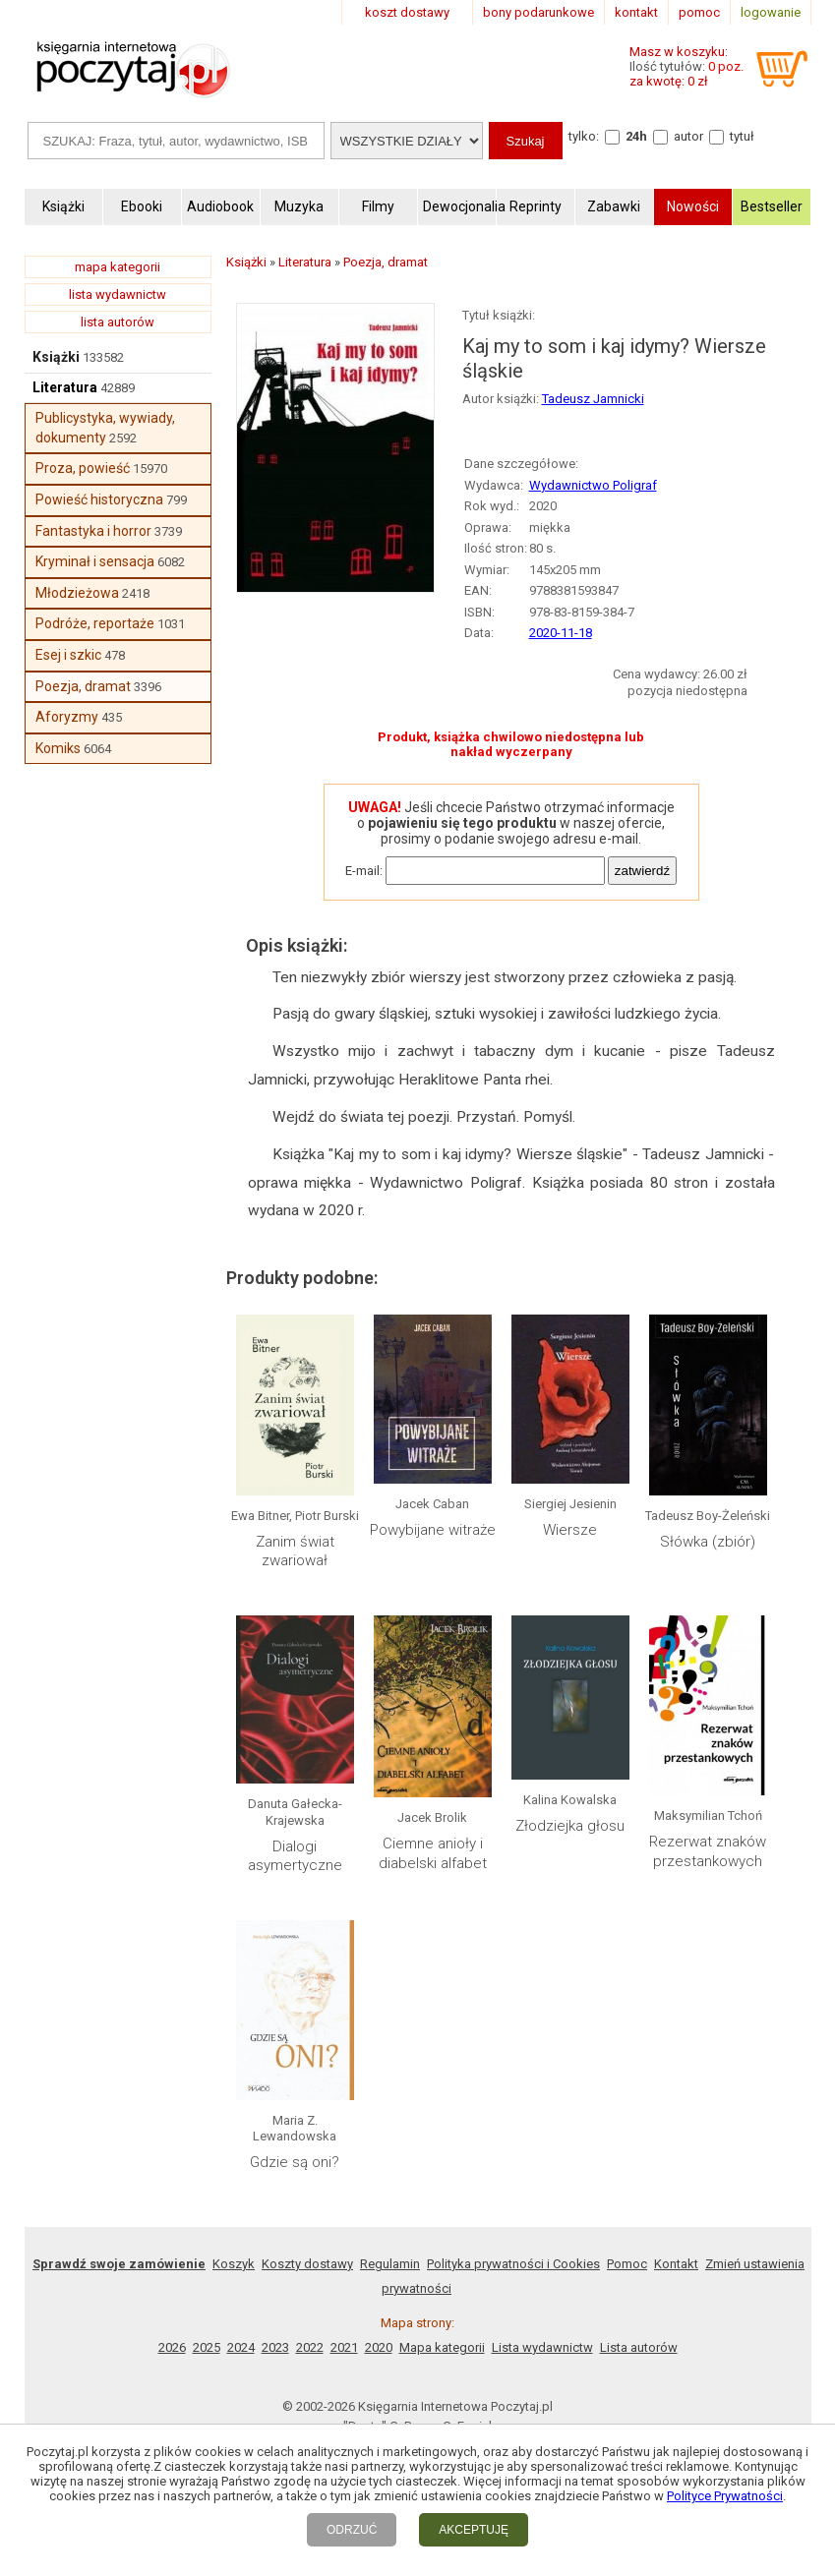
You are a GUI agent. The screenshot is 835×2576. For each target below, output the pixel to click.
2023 (275, 2347)
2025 (206, 2347)
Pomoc (627, 2263)
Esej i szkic (68, 655)
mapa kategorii (117, 267)
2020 (378, 2347)
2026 (172, 2347)
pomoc (699, 12)
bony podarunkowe (538, 12)
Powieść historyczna (99, 499)
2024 (241, 2347)
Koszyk (233, 2263)
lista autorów (117, 322)
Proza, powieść (82, 468)
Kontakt (676, 2263)
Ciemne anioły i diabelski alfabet (433, 1853)
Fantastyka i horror (93, 531)
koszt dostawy (407, 12)
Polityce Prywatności (725, 2495)
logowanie (771, 12)
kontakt (636, 12)
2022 (310, 2347)
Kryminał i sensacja (94, 561)
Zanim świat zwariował (295, 1551)
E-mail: (364, 870)
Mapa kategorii (442, 2347)
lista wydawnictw (117, 294)
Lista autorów (639, 2347)
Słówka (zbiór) (707, 1542)
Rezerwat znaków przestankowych (707, 1851)
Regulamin (390, 2263)
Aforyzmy (66, 717)
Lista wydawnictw (542, 2347)
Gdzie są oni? (294, 2162)
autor (688, 136)
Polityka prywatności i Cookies (513, 2263)
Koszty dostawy (307, 2263)
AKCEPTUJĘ (473, 2530)
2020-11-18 (560, 632)
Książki (56, 357)
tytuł (742, 136)
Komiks (58, 748)
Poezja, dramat (83, 686)
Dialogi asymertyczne (295, 1856)
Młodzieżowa (77, 593)
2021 (344, 2347)
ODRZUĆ (352, 2530)
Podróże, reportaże (94, 623)
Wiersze (570, 1530)
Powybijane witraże (433, 1530)
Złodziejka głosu (570, 1826)
